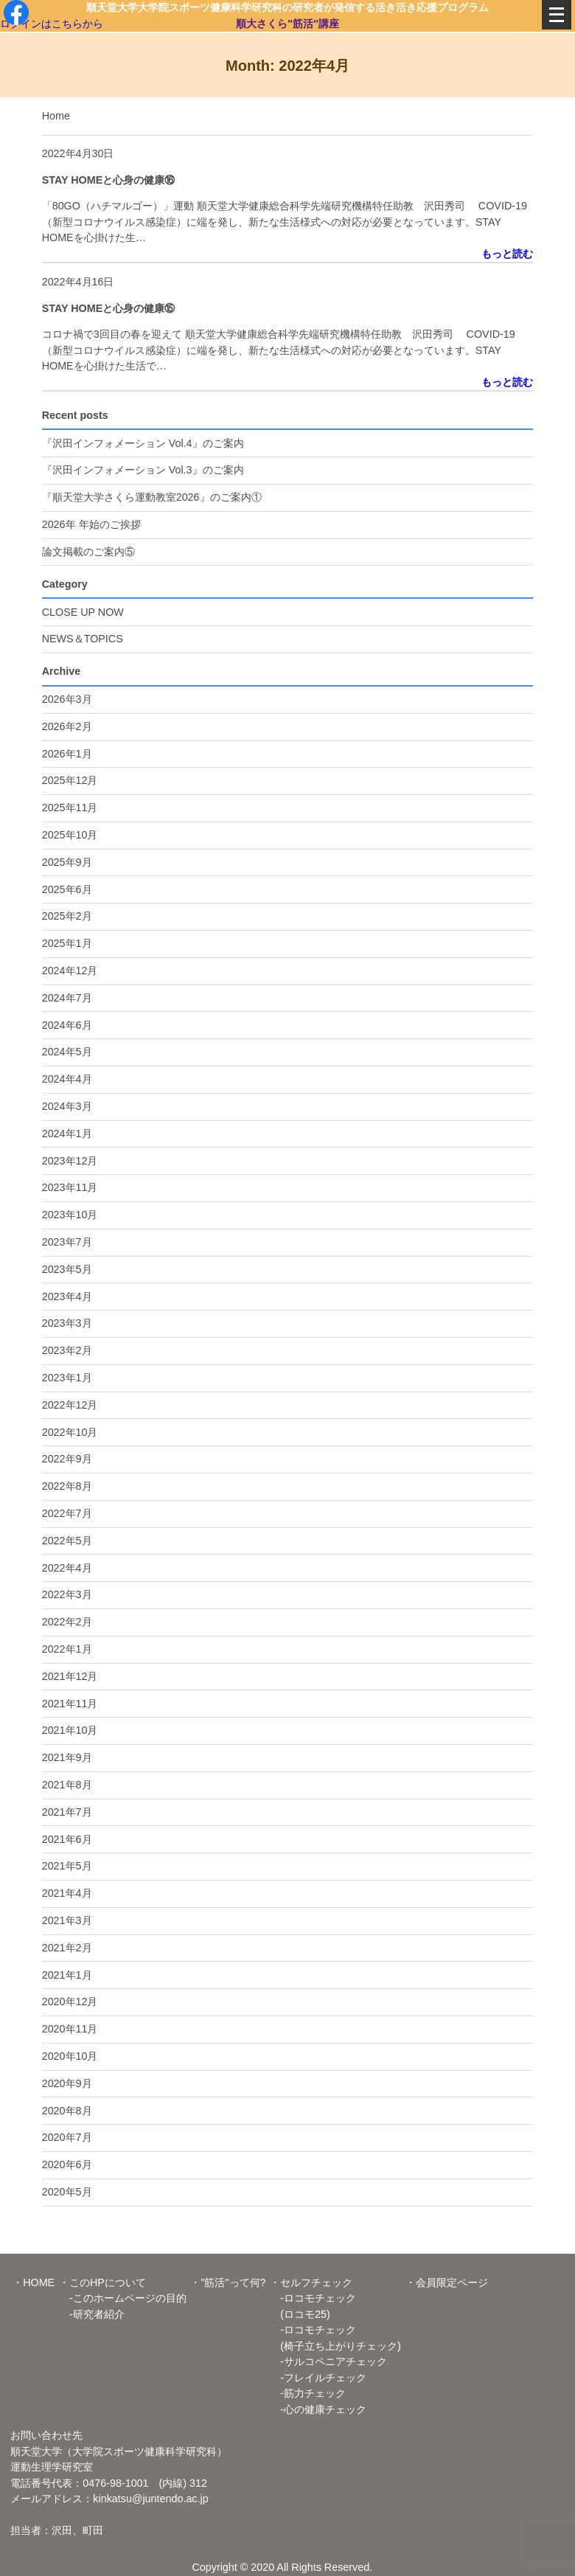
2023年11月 (70, 1187)
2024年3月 (67, 1106)
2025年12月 (70, 780)
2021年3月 (67, 1920)
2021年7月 (67, 1812)
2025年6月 (67, 889)
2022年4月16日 (78, 282)
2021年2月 (67, 1948)
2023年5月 (67, 1269)
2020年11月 (70, 2029)
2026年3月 (67, 699)
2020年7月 (67, 2137)
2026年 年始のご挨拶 (91, 524)
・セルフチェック (311, 2282)
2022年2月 (67, 1622)
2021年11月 (70, 1703)
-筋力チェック (308, 2393)
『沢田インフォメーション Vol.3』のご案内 (143, 470)
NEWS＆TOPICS (82, 639)
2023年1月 (67, 1378)
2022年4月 (67, 1568)
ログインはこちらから (51, 23)
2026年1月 (67, 754)
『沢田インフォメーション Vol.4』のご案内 (143, 443)
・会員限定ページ (446, 2282)
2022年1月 (67, 1649)
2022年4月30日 (78, 153)
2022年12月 (70, 1405)
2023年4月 (67, 1296)
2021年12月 (70, 1676)
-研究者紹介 (92, 2314)
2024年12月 (70, 970)
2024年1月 (67, 1133)
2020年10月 (70, 2056)
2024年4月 (67, 1079)
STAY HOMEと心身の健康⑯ (108, 180)
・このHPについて (102, 2282)
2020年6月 (67, 2164)
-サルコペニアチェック (328, 2361)
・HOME (34, 2282)
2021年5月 (67, 1866)
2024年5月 (67, 1052)
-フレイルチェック (318, 2378)
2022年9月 (67, 1459)
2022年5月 (67, 1540)
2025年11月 (70, 807)
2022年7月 (67, 1513)
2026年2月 (67, 726)
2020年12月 (70, 2001)
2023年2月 (67, 1350)
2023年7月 (67, 1242)
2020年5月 (67, 2192)
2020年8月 (67, 2111)
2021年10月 (70, 1730)
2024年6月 (67, 1025)
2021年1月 (67, 1975)
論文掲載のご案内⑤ (88, 552)
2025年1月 (67, 943)
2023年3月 (67, 1323)
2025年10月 (70, 835)
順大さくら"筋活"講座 (287, 23)
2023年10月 (70, 1215)
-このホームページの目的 (123, 2298)
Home (56, 116)
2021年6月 (67, 1839)
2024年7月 (67, 998)
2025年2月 (67, 916)
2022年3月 (67, 1594)
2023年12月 (70, 1161)
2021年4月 (67, 1893)
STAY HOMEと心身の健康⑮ (108, 308)
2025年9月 (67, 862)
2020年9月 (67, 2083)
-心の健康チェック (318, 2409)
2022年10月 (70, 1432)
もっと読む (507, 254)
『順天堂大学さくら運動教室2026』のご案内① (152, 497)
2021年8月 (67, 1785)
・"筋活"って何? (227, 2282)
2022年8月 (67, 1486)
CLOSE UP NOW (83, 612)
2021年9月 (67, 1757)
